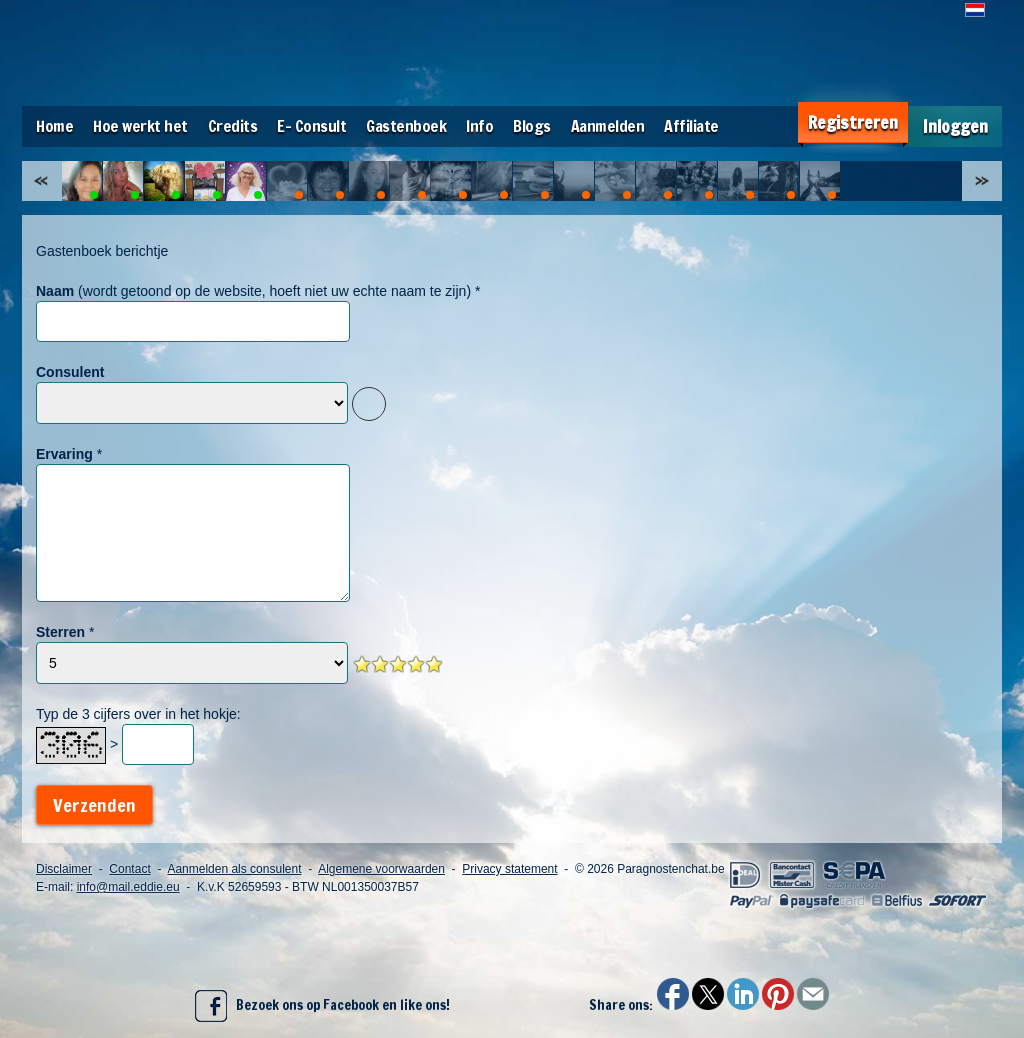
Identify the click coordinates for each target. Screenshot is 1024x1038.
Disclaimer (64, 869)
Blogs (532, 126)
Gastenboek (406, 126)
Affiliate (691, 126)
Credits (233, 126)
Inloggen (955, 126)
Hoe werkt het (140, 126)
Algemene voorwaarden (381, 869)
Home (54, 126)
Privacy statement (509, 869)
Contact (129, 869)
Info (479, 126)
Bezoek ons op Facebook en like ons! (322, 1006)
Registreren (853, 122)
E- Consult (311, 126)
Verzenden (94, 805)
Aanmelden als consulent (234, 869)
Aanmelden (608, 126)
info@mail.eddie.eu (128, 887)
